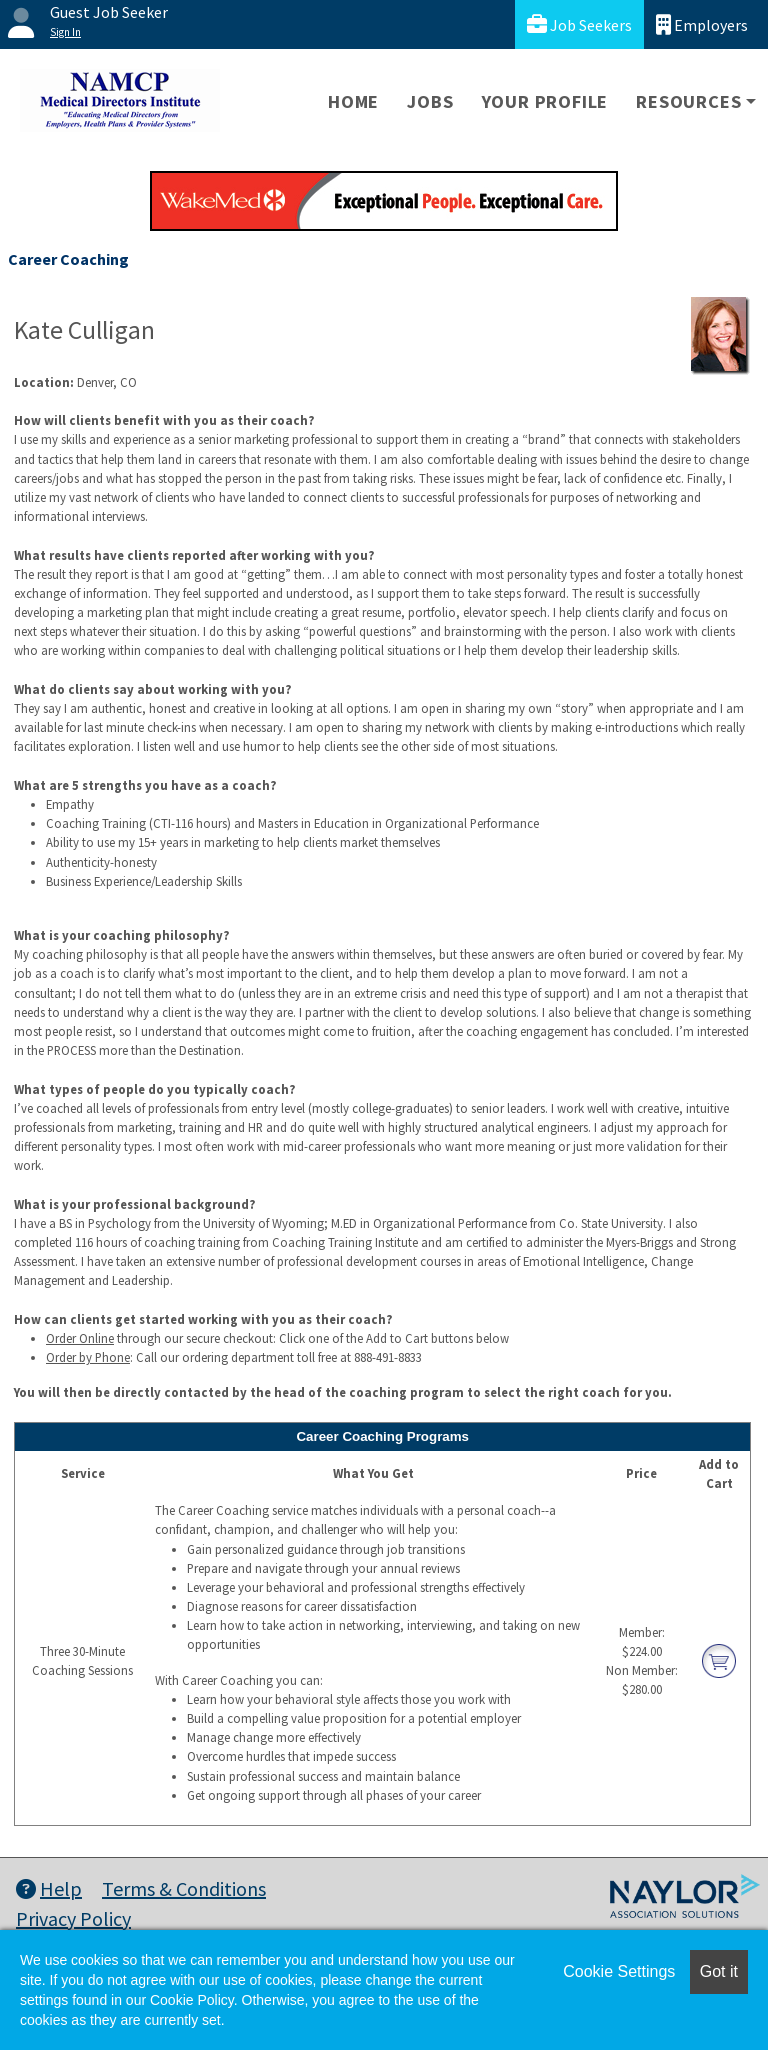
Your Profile (545, 101)
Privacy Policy (73, 1918)
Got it (719, 1971)
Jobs (430, 101)
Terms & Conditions (184, 1888)
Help (49, 1888)
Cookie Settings (619, 1971)
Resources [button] (688, 101)
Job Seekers (579, 24)
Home (353, 101)
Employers (702, 24)
